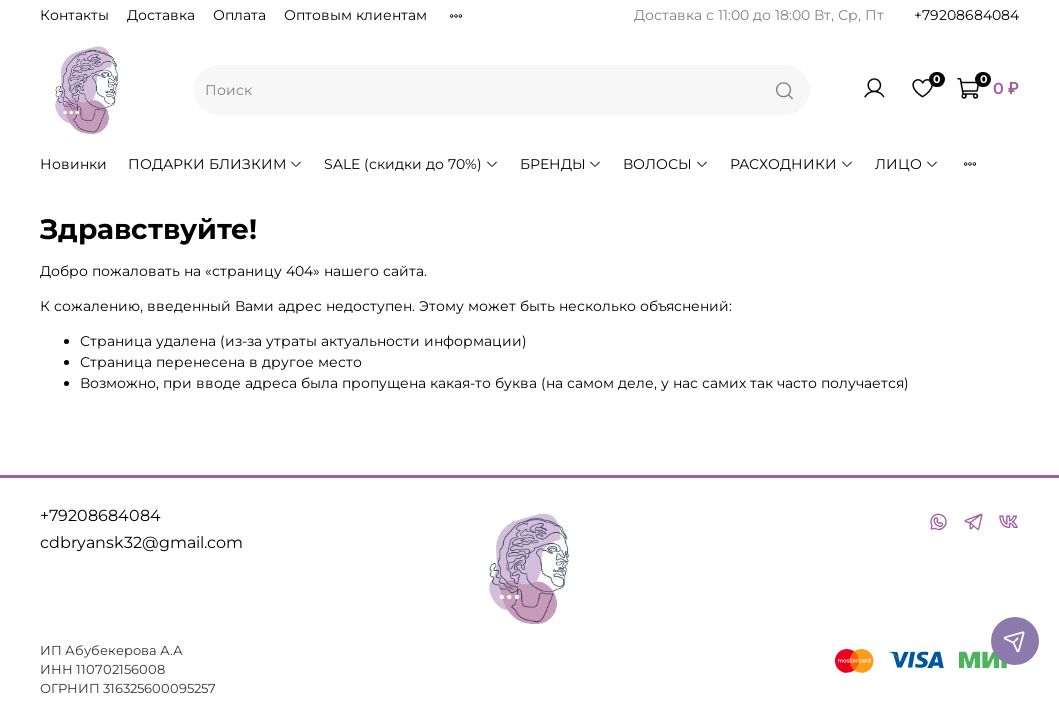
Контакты (74, 15)
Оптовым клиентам (355, 15)
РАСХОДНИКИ (792, 164)
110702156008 (120, 669)
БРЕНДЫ (561, 164)
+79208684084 (966, 15)
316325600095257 (159, 688)
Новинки (73, 164)
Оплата (239, 15)
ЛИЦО (907, 164)
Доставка (161, 15)
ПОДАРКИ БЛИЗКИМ (215, 164)
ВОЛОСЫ (666, 164)
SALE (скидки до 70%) (411, 164)
